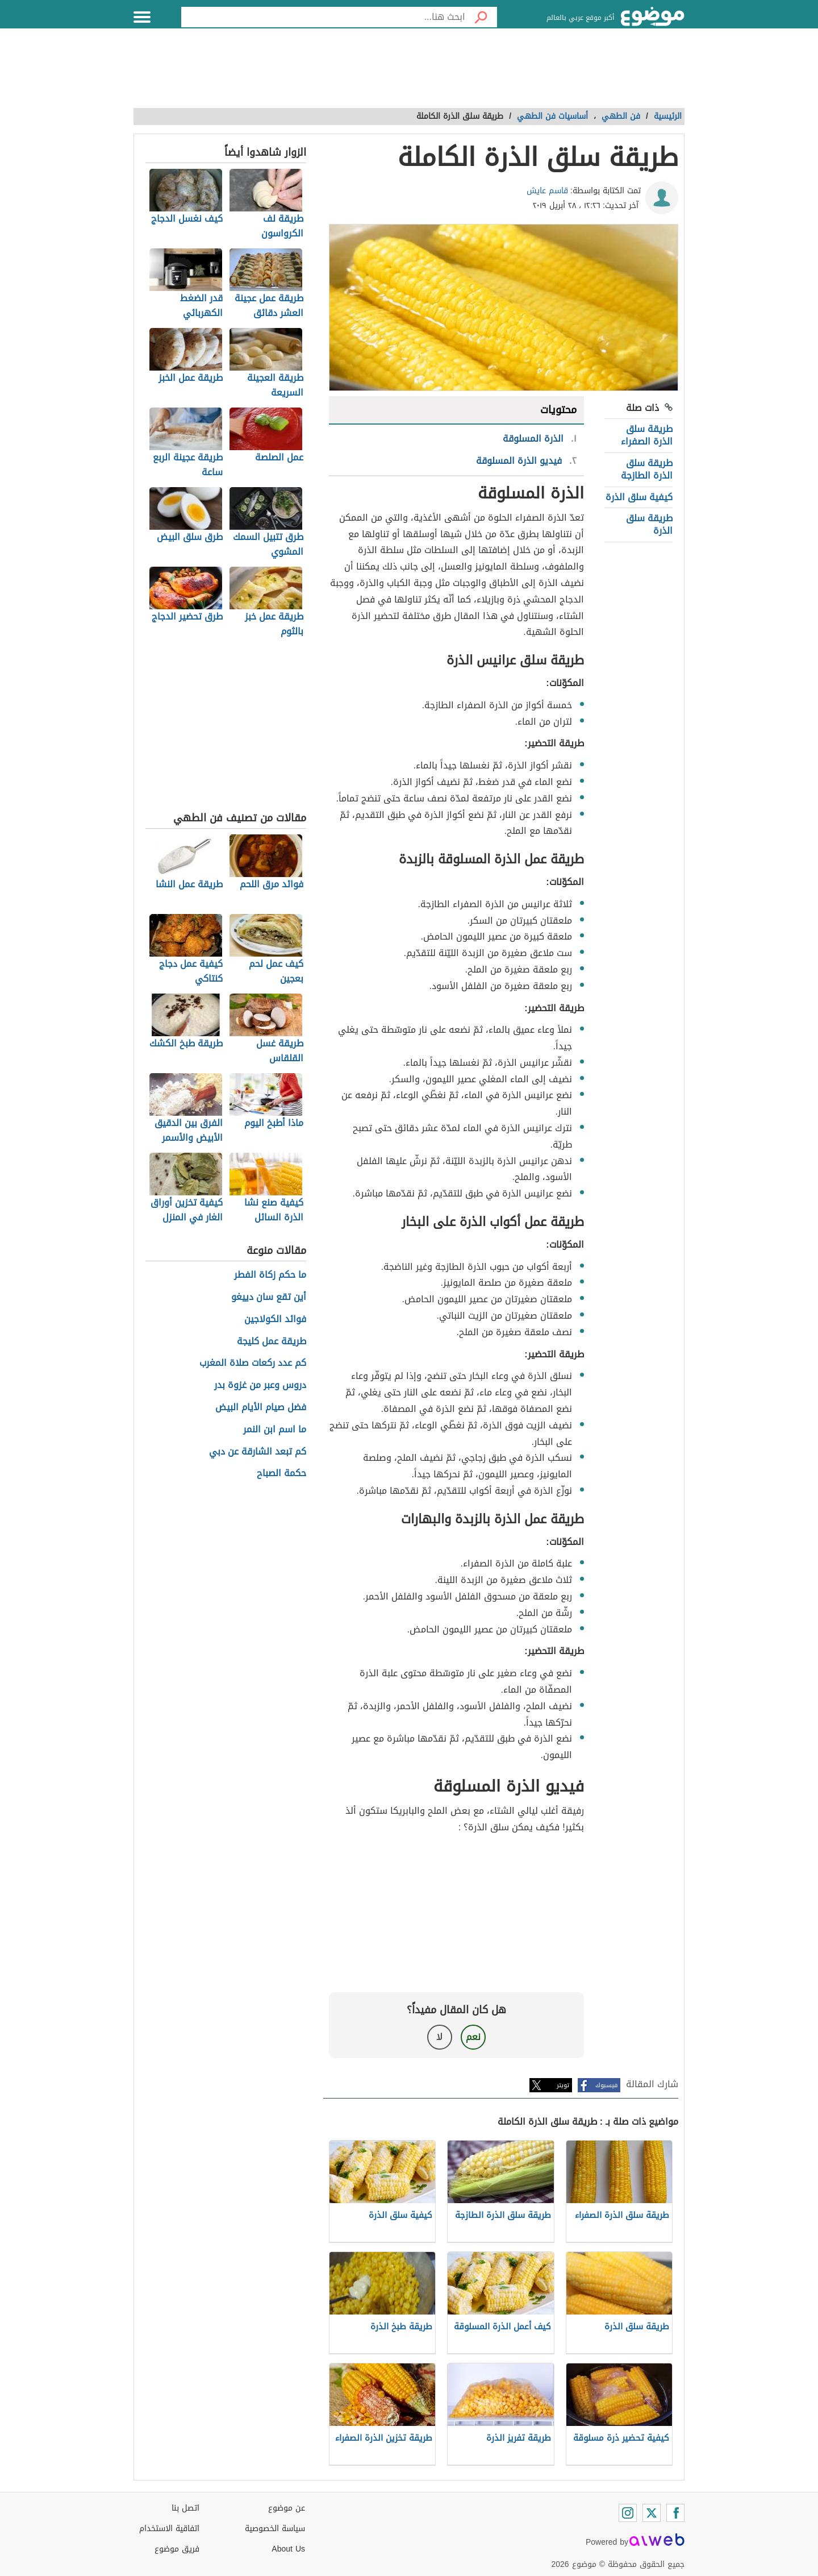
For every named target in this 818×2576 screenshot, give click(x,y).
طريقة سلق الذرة (649, 524)
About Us (288, 2549)
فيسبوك (606, 2085)
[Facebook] (675, 2513)
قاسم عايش (547, 190)
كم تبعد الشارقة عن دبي (257, 1452)
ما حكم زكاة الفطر (270, 1275)
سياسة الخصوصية (275, 2528)
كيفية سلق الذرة (639, 497)
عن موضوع (286, 2508)
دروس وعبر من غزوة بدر (260, 1385)
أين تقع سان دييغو (268, 1297)
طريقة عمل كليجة (271, 1341)
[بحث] (481, 17)
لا (439, 2037)
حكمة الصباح (281, 1473)
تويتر (563, 2085)
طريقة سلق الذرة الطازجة (647, 469)
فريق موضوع (177, 2549)
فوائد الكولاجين (275, 1319)
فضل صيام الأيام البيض (260, 1407)
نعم (473, 2037)
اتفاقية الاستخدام (169, 2528)
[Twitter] (651, 2513)
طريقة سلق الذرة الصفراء (647, 435)
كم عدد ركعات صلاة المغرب (252, 1363)
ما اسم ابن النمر (274, 1430)
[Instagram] (628, 2513)
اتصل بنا (185, 2508)
